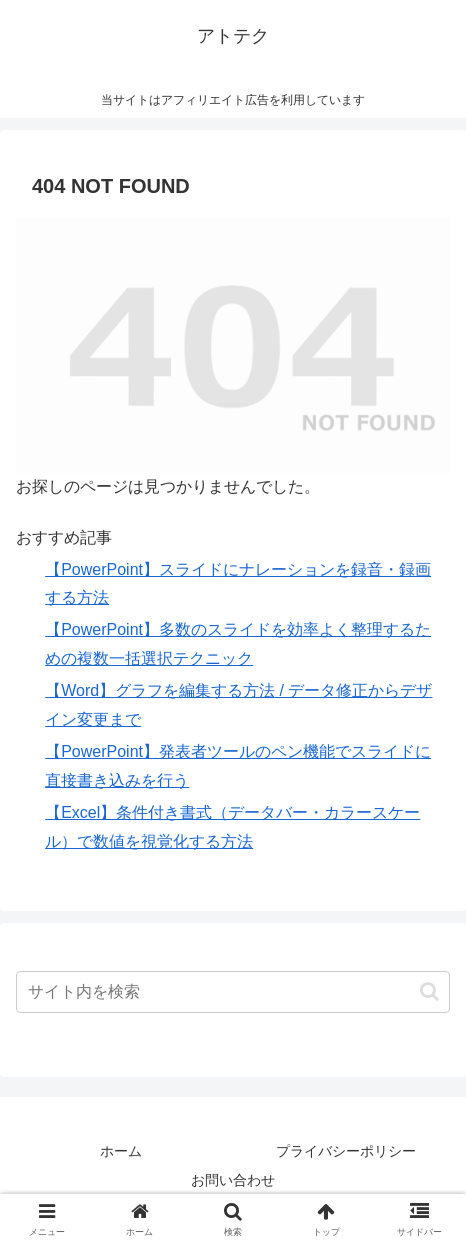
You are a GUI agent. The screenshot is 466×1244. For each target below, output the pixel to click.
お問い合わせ (233, 1180)
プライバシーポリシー (346, 1151)
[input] (233, 992)
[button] (429, 991)
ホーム (121, 1151)
